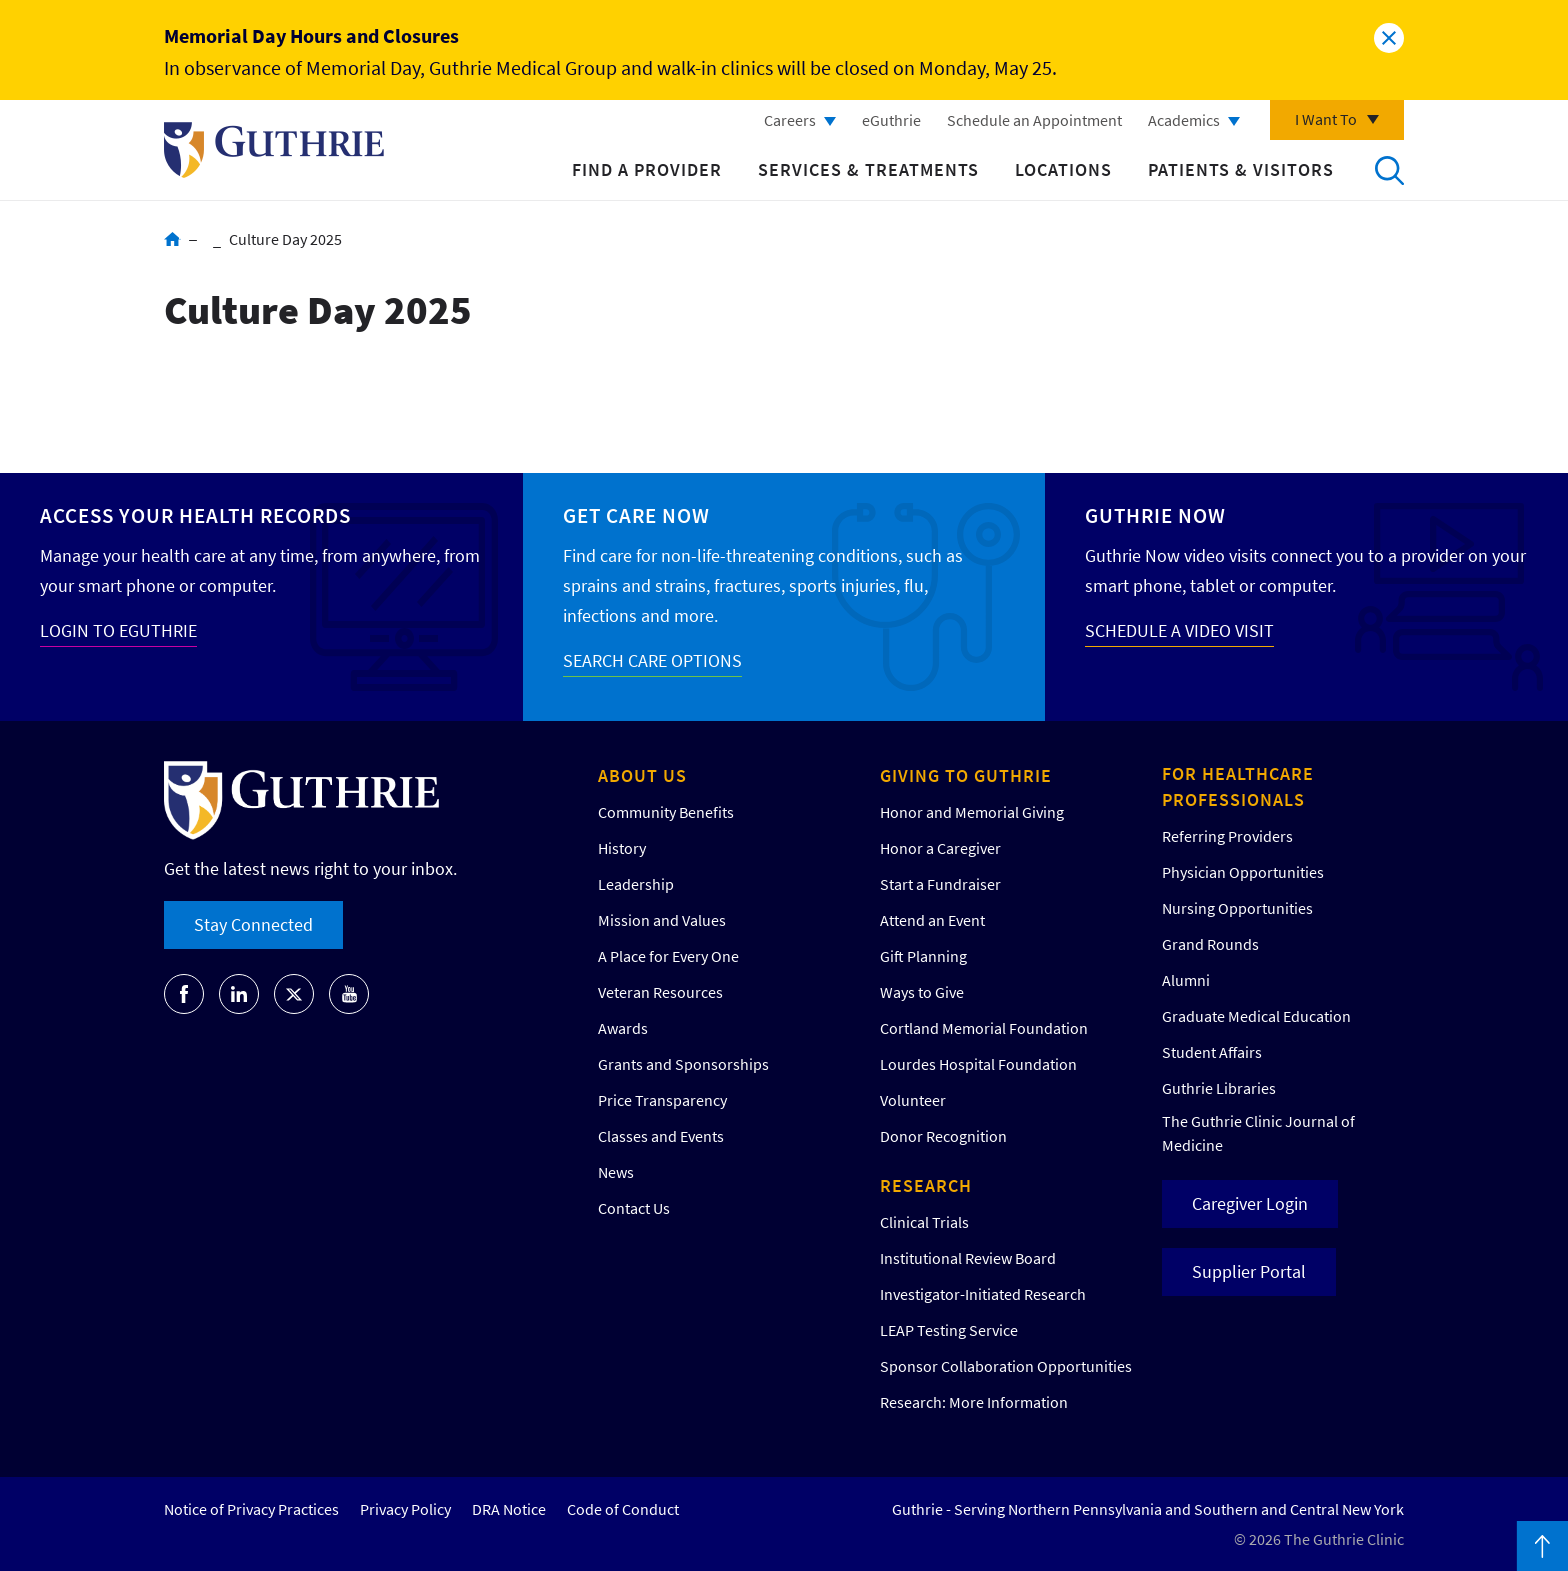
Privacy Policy (405, 1509)
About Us (642, 775)
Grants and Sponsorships (683, 1064)
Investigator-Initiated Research (983, 1294)
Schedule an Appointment (1034, 120)
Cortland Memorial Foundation (984, 1028)
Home (172, 239)
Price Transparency (662, 1100)
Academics (1184, 120)
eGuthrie (891, 120)
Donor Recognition (943, 1136)
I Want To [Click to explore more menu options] (1326, 119)
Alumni (1186, 980)
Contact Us (634, 1208)
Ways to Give (922, 992)
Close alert (1389, 38)
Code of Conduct (623, 1509)
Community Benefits (666, 812)
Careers (790, 120)
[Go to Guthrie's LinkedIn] (239, 994)
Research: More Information (974, 1402)
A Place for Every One (668, 956)
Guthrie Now (1155, 515)
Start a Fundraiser (940, 884)
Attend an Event (932, 920)
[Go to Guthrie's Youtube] (349, 994)
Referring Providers (1227, 836)
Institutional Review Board (968, 1258)
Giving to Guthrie (966, 775)
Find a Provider (647, 169)
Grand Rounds (1210, 944)
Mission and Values (662, 920)
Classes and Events (661, 1136)
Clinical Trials (924, 1222)
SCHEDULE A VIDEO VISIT (1179, 630)
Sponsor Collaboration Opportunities (1006, 1366)
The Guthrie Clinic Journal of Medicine (1258, 1133)
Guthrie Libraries (1219, 1088)
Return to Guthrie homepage (274, 150)
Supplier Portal (1249, 1271)
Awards (623, 1028)
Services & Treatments (868, 169)
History (622, 848)
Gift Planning (923, 956)
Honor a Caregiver (940, 848)
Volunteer (913, 1100)
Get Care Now (636, 515)
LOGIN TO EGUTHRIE (118, 630)
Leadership (636, 884)
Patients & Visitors (1241, 169)
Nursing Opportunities (1237, 908)
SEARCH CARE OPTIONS (652, 660)
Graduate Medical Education (1256, 1016)
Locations (1063, 169)
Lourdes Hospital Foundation (978, 1064)
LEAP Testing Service (949, 1330)
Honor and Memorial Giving (972, 812)
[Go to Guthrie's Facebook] (184, 994)
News (616, 1172)
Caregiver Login (1250, 1203)
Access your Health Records (195, 515)
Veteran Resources (660, 992)
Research (926, 1185)
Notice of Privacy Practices (251, 1509)
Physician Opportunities (1243, 872)
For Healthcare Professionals (1238, 786)
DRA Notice (509, 1509)
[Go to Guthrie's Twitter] (294, 994)
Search (1389, 170)
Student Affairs (1212, 1052)
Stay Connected (253, 924)
